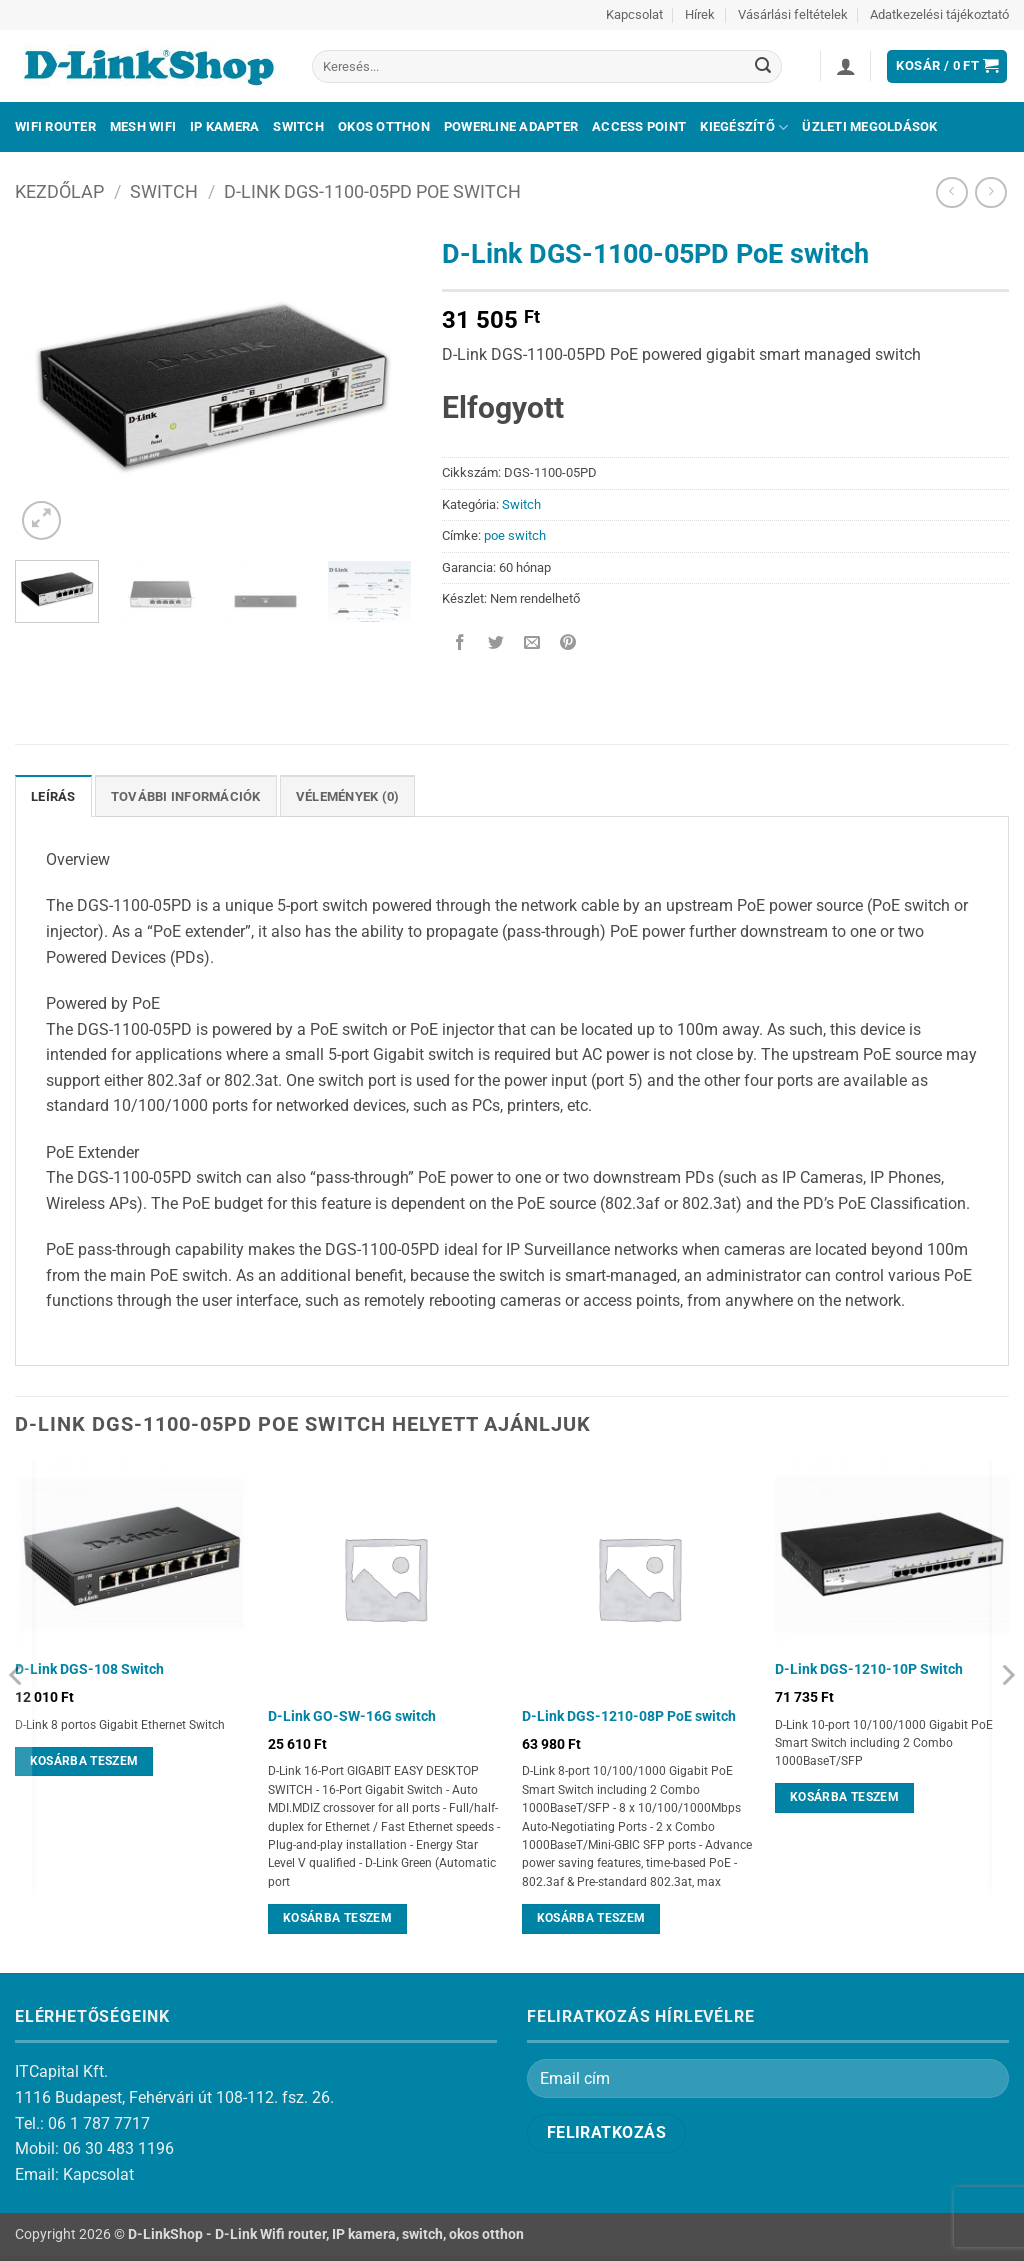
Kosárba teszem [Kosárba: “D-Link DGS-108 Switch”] (84, 1761)
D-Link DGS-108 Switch (89, 1669)
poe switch (515, 535)
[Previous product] (990, 192)
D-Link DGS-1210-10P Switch (869, 1669)
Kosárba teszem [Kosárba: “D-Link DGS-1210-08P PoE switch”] (591, 1918)
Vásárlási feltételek (793, 14)
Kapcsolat (634, 14)
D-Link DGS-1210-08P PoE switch (629, 1716)
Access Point (639, 126)
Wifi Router (55, 126)
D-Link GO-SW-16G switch (352, 1716)
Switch (298, 126)
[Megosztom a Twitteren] (495, 643)
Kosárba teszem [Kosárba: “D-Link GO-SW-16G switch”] (337, 1918)
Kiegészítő (744, 127)
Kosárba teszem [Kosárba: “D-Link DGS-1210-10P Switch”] (844, 1797)
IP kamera (224, 126)
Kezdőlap (59, 191)
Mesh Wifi (143, 126)
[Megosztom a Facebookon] (459, 643)
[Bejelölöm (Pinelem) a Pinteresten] (568, 643)
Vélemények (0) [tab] (348, 796)
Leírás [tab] (53, 796)
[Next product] (951, 192)
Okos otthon (384, 126)
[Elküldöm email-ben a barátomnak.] (531, 643)
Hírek (700, 14)
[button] (846, 66)
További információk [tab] (186, 796)
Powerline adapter (511, 126)
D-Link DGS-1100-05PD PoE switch (372, 191)
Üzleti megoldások (869, 126)
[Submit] (763, 67)
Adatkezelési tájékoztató (939, 14)
